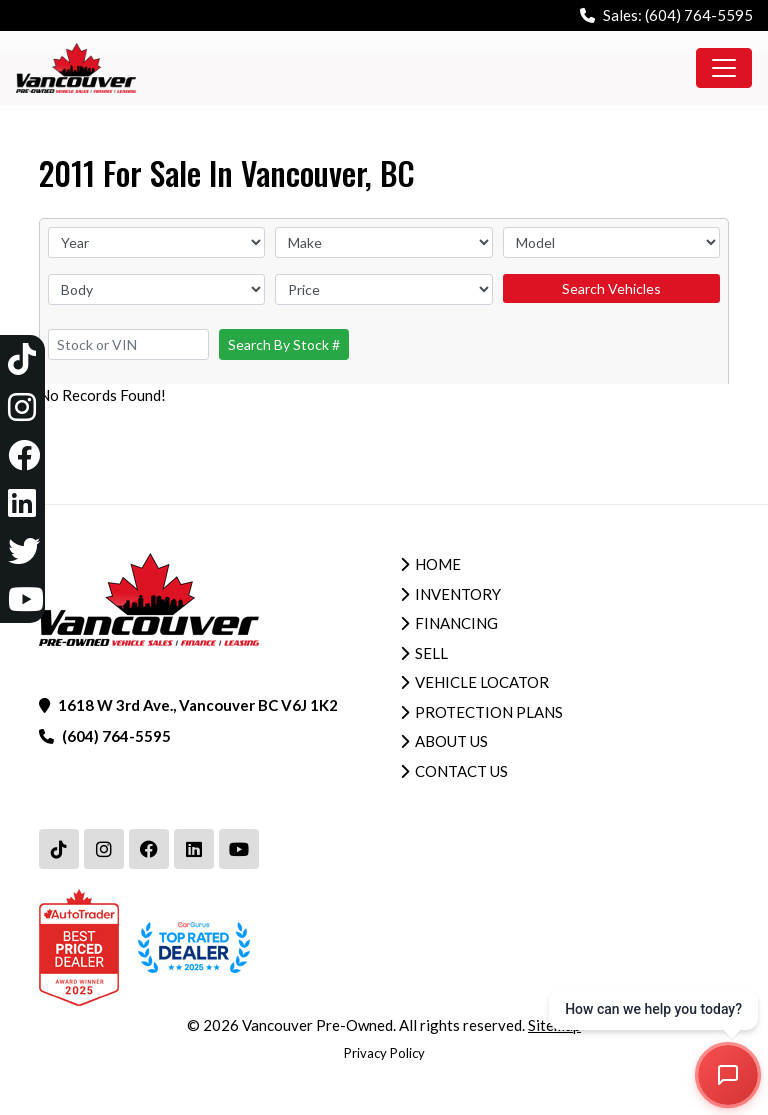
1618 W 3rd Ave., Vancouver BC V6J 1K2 (198, 705)
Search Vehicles (611, 288)
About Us (451, 741)
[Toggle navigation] (724, 68)
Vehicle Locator (482, 682)
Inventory (458, 594)
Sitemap (554, 1025)
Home (438, 564)
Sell (431, 653)
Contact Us (461, 771)
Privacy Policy (384, 1053)
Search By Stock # (284, 344)
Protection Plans (489, 712)
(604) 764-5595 (699, 15)
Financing (456, 623)
